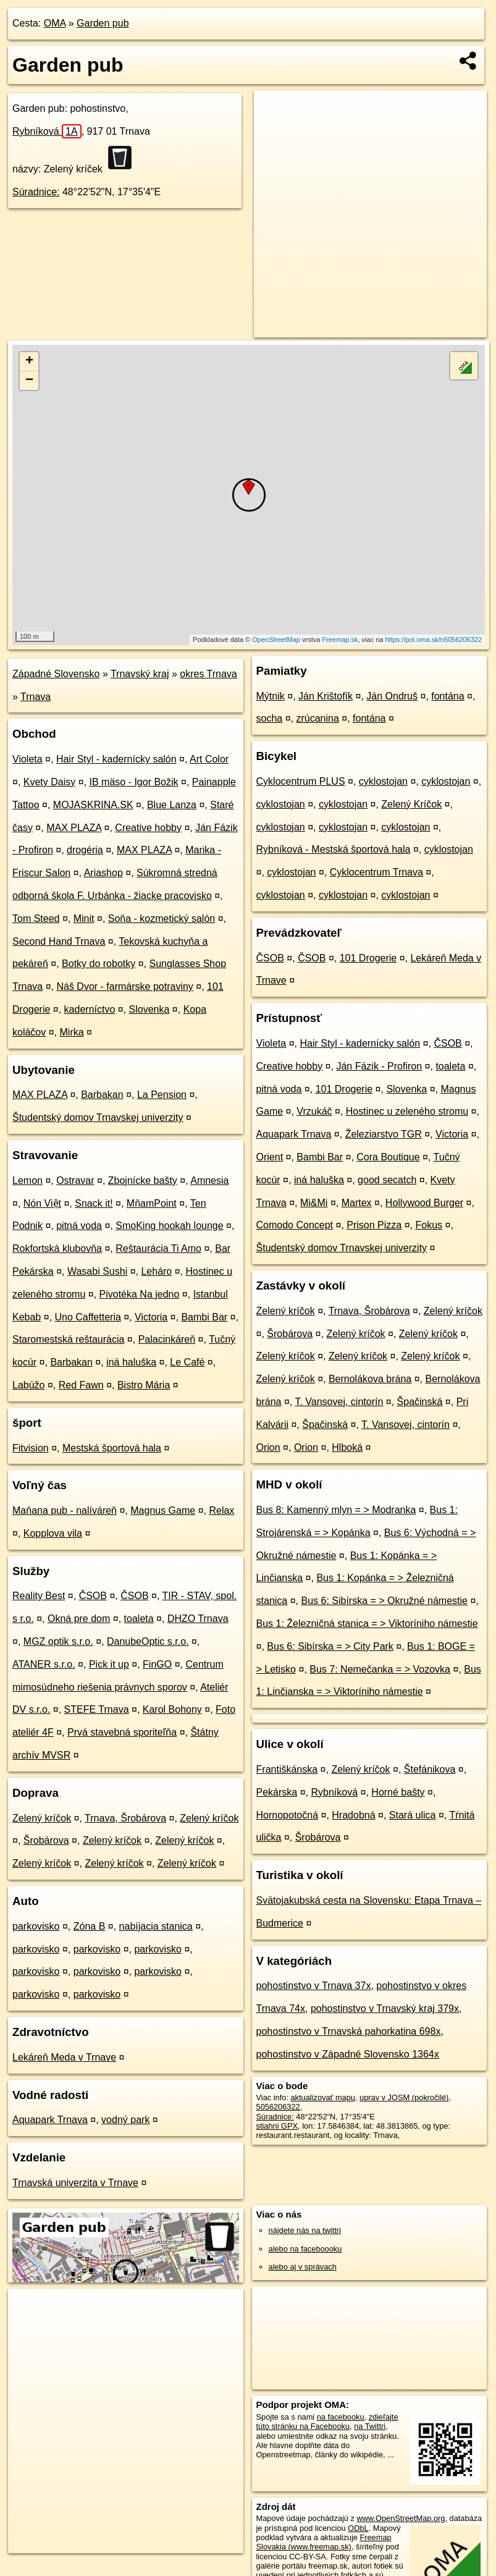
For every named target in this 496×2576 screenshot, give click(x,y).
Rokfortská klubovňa (57, 1248)
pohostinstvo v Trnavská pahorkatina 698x (348, 2031)
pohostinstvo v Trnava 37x (313, 1985)
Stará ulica (412, 1815)
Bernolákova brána (370, 1379)
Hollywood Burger (424, 1202)
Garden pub (103, 23)
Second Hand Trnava (58, 941)
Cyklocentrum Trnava (376, 872)
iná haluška (131, 1362)
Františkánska (287, 1769)
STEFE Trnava (96, 1709)
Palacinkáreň (167, 1339)
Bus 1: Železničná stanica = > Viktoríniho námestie (367, 1623)
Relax (221, 1510)
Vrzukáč (314, 1111)
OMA (55, 23)
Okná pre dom (79, 1618)
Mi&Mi (313, 1202)
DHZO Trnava (198, 1618)
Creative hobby (148, 827)
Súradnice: (36, 192)
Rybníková (47, 131)
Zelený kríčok (41, 1818)
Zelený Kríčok (411, 804)
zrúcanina (317, 718)
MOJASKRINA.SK (93, 805)
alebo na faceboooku (305, 2248)
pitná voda (79, 1225)
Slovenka (149, 1009)
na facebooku (340, 2417)
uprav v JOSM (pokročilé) (403, 2097)
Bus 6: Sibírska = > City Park (330, 1646)
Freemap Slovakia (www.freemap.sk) (324, 2542)
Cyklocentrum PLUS (300, 781)
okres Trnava (208, 674)
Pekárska (277, 1792)
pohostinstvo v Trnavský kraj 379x (385, 2008)
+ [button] (29, 361)
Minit (84, 918)
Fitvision (30, 1448)
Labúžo (28, 1385)
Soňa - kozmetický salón (161, 918)
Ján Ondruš (392, 696)
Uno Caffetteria (88, 1317)
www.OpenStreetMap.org (400, 2518)
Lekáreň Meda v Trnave (64, 2057)
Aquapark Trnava (50, 2119)
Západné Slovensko (55, 674)
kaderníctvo (90, 1009)
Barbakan (102, 1094)
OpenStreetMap (276, 639)
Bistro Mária (143, 1385)
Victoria (151, 1317)
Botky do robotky (98, 963)
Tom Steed (35, 918)
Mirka (72, 1032)
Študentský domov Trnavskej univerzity (97, 1117)
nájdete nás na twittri (305, 2230)
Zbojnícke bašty (142, 1180)
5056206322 (278, 2106)
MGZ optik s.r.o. (58, 1641)
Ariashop (103, 873)
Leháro (156, 1271)
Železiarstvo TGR (383, 1134)
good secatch (387, 1180)
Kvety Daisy (49, 782)
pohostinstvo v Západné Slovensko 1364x (347, 2054)
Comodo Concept (295, 1225)
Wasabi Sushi (97, 1271)
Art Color (209, 759)
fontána (447, 696)
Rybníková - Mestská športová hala (333, 849)
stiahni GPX (277, 2125)
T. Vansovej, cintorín (339, 1401)
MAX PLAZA (73, 827)
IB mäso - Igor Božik (134, 782)
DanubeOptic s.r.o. (148, 1641)
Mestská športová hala (111, 1448)
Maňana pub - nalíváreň (64, 1510)
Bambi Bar (204, 1317)
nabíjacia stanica (156, 1926)
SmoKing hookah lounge (169, 1225)
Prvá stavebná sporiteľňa (122, 1732)
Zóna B (90, 1926)
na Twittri (369, 2426)
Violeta (27, 759)
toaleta (139, 1618)
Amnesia (209, 1180)
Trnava (35, 696)
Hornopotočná (287, 1815)
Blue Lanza (171, 805)
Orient (270, 1157)
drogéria (85, 850)
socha (269, 718)
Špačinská (420, 1401)
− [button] (29, 380)
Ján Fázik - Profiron (379, 1066)
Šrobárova (46, 1840)
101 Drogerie (368, 958)
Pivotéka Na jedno (139, 1294)
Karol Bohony (172, 1709)
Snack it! (93, 1203)
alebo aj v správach (303, 2266)
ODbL (358, 2528)
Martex (357, 1202)
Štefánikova (430, 1769)
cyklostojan (383, 781)
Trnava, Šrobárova (125, 1818)
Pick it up (109, 1664)
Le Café (187, 1362)
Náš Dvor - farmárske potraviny (124, 986)
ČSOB (93, 1595)
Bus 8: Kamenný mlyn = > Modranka (336, 1510)
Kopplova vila (52, 1533)
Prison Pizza (374, 1225)
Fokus (428, 1225)
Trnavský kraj (140, 674)
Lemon (27, 1180)
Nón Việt (42, 1203)
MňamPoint (152, 1203)
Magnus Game (162, 1510)
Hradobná (353, 1815)
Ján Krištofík (325, 696)
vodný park (125, 2119)
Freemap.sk (340, 639)
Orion (268, 1447)
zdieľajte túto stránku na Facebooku (327, 2421)
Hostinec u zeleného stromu (407, 1111)
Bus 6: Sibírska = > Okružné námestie (384, 1600)
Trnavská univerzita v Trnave (75, 2182)
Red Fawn (81, 1385)
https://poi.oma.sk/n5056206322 (433, 639)
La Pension (162, 1094)
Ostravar (75, 1180)
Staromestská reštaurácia (68, 1339)
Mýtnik (270, 696)
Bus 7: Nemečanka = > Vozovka (379, 1669)
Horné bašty (397, 1792)
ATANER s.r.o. (43, 1664)
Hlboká (347, 1447)
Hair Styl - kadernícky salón (116, 759)
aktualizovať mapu (323, 2097)
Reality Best (38, 1595)
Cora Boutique (387, 1157)
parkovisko (35, 1926)
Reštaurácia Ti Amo (158, 1248)
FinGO (157, 1664)
